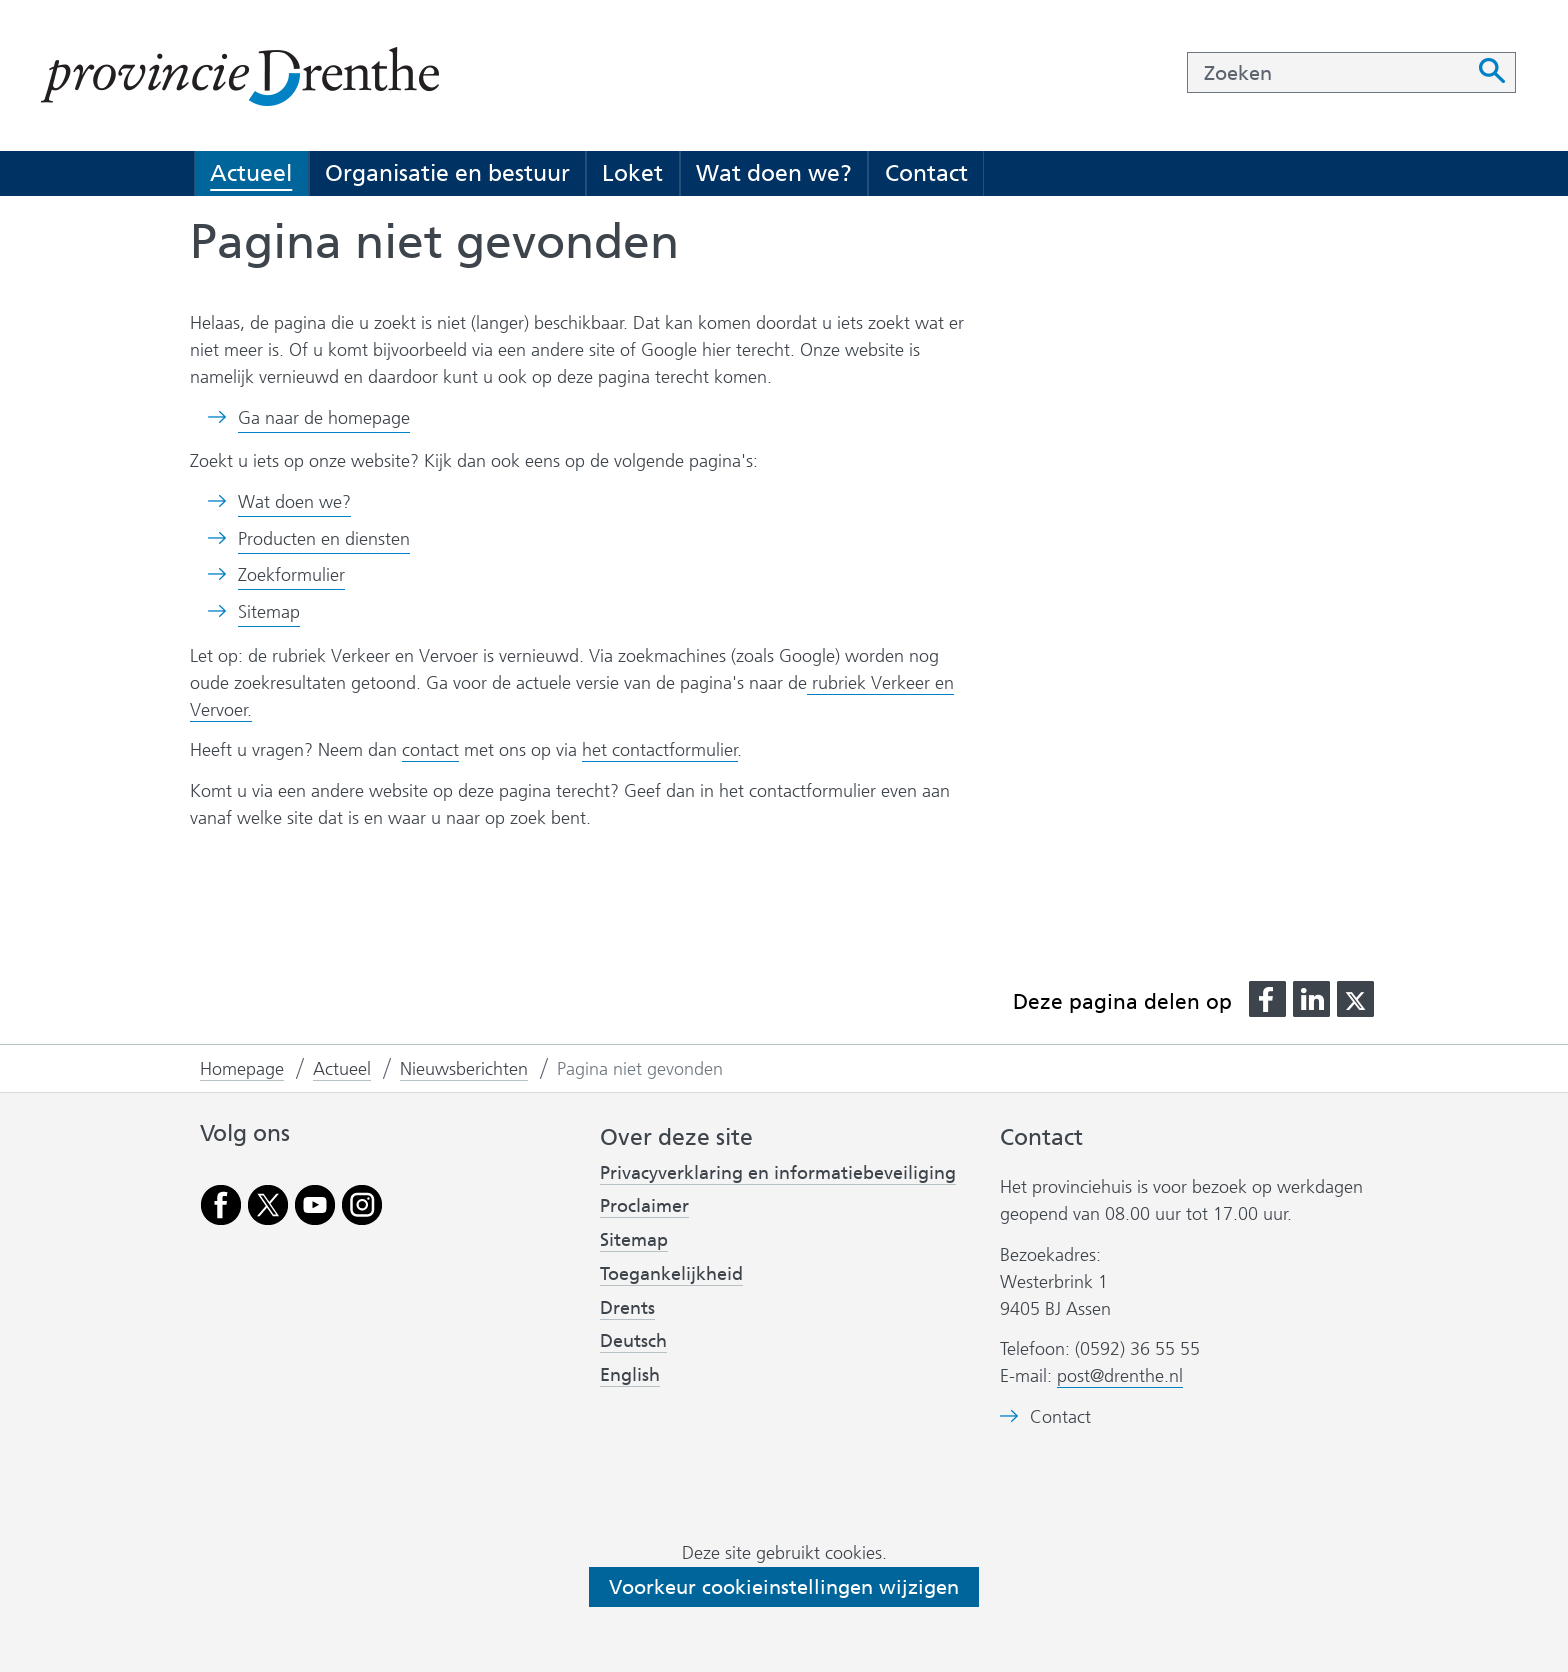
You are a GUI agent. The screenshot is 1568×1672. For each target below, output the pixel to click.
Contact (926, 173)
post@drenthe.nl (1120, 1376)
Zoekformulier (291, 575)
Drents (627, 1308)
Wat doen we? (774, 173)
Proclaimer (644, 1206)
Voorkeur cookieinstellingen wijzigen (784, 1587)
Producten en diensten (324, 539)
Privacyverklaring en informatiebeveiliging (778, 1173)
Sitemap (269, 612)
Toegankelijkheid (671, 1274)
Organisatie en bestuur (447, 173)
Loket (632, 173)
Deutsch (633, 1341)
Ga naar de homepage (324, 418)
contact (430, 750)
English (630, 1375)
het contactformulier (660, 750)
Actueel (251, 173)
